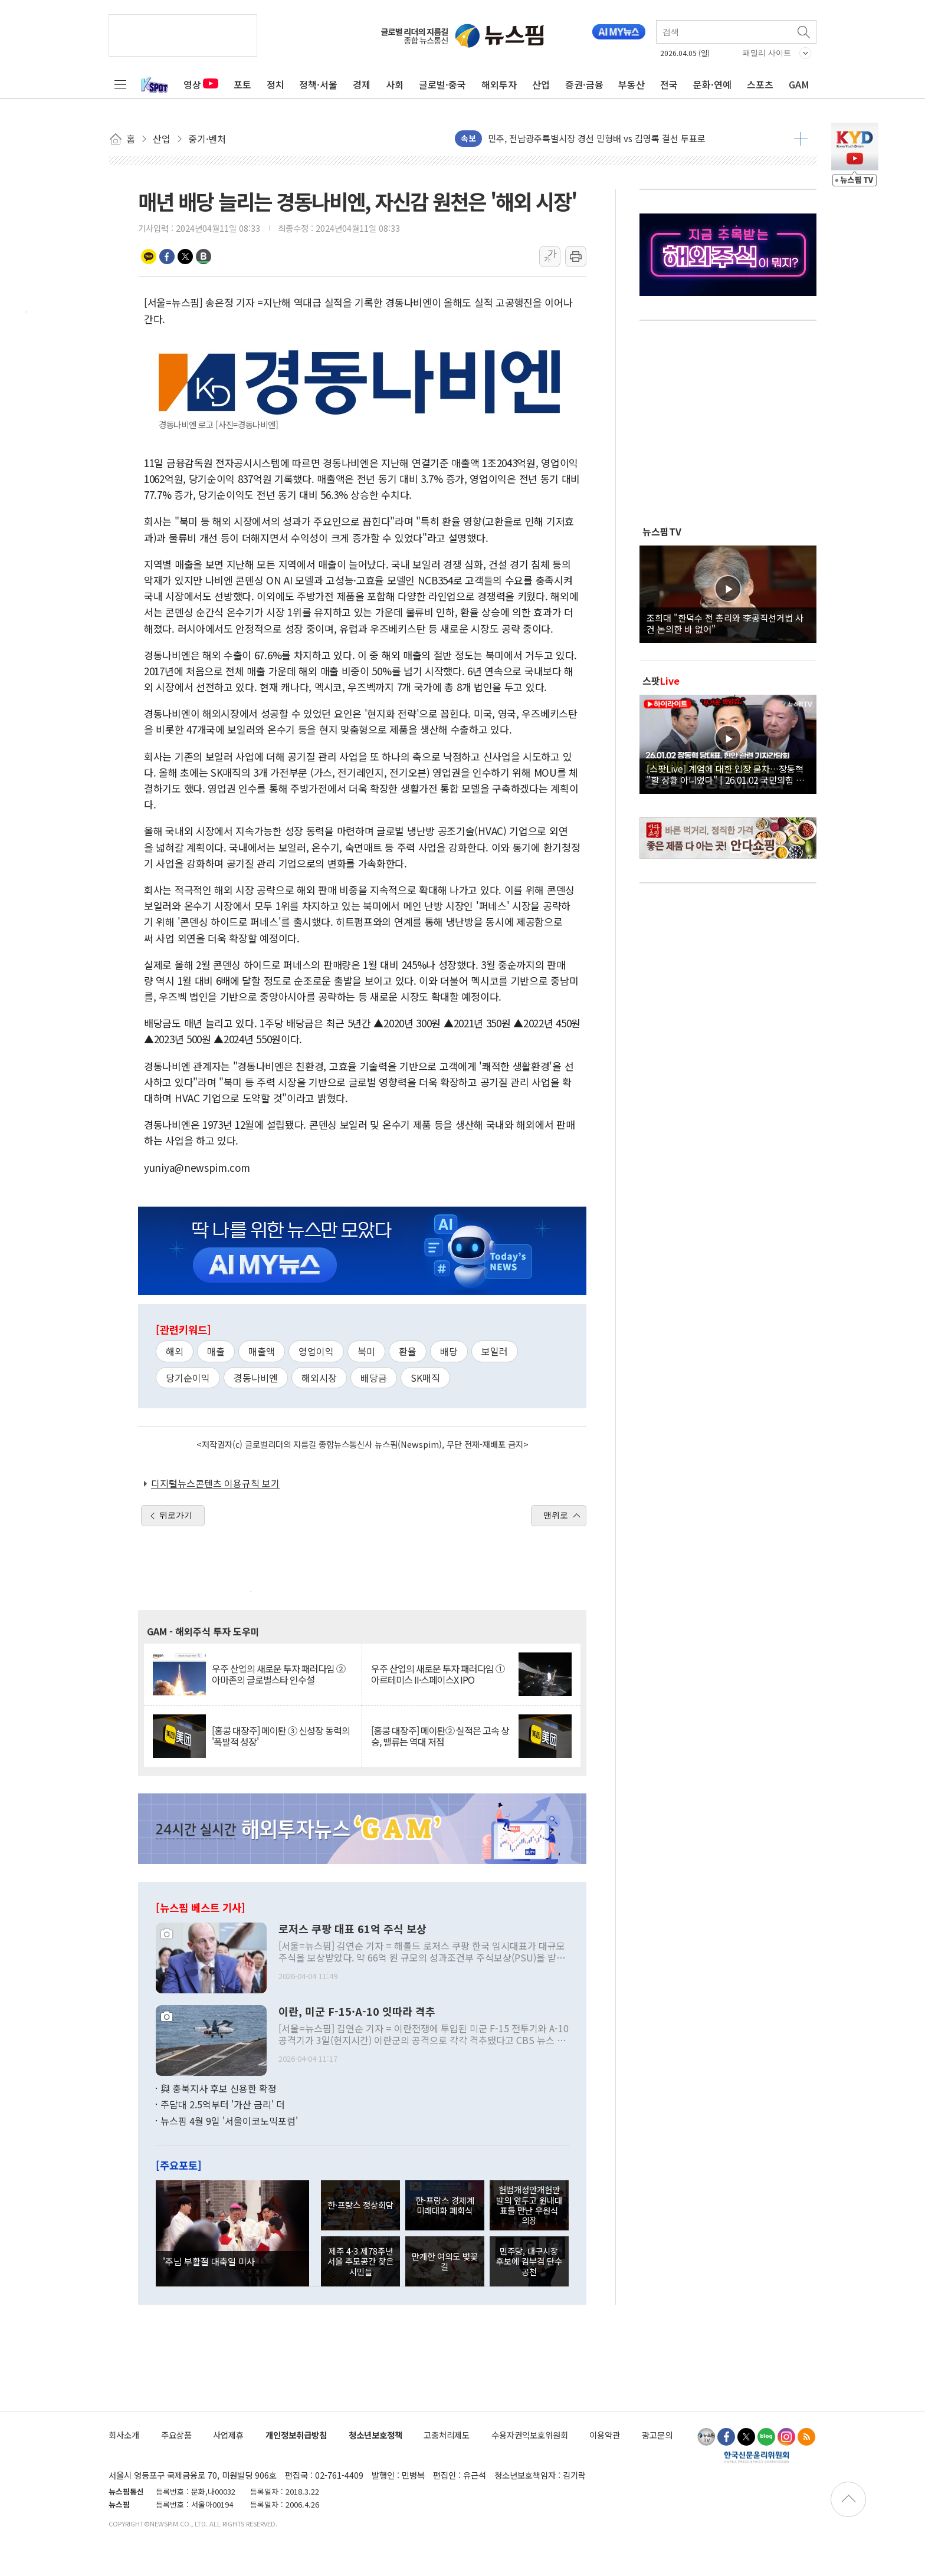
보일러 (494, 1351)
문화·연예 (712, 84)
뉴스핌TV (661, 531)
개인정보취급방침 (296, 2435)
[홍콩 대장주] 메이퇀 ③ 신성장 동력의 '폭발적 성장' (281, 1736)
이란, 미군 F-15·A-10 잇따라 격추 (356, 2011)
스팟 (661, 680)
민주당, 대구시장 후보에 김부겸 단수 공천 (529, 2261)
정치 (275, 84)
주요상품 (176, 2435)
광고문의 (657, 2435)
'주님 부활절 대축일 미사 (209, 2261)
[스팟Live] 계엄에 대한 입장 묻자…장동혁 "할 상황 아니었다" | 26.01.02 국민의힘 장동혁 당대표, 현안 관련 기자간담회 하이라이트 (728, 773)
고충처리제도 (447, 2435)
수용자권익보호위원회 (529, 2435)
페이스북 (167, 256)
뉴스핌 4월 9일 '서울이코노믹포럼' (229, 2120)
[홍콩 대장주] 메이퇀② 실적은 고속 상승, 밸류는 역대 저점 (440, 1736)
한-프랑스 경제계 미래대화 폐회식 (444, 2205)
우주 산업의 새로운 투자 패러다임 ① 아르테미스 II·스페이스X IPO (437, 1674)
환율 (407, 1351)
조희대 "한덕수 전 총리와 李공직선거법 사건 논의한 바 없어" (725, 622)
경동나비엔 (256, 1378)
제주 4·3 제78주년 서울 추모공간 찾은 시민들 (360, 2261)
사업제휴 (228, 2435)
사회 (395, 84)
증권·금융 (584, 84)
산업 (541, 84)
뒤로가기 (175, 1515)
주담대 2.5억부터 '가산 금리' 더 (222, 2104)
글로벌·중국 (442, 84)
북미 (366, 1351)
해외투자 (499, 84)
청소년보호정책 (375, 2435)
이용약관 (604, 2435)
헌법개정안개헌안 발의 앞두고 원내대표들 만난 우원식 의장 (529, 2204)
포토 (242, 84)
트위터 (185, 256)
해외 (174, 1351)
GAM (799, 84)
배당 (449, 1351)
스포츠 (760, 84)
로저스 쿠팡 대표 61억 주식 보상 (352, 1929)
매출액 (261, 1351)
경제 (361, 84)
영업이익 (316, 1351)
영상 (200, 84)
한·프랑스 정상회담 (360, 2205)
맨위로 (555, 1515)
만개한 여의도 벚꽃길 (445, 2261)
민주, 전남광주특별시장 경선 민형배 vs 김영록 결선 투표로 (597, 138)
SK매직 (425, 1378)
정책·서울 (318, 84)
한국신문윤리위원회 (756, 2456)
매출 (216, 1351)
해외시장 (319, 1378)
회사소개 (124, 2435)
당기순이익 (188, 1378)
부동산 (631, 84)
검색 (804, 32)
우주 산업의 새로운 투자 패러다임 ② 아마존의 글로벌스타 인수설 (278, 1674)
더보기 (801, 138)
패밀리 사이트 (767, 52)
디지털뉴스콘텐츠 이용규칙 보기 (215, 1483)
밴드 (203, 256)
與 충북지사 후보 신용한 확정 (218, 2088)
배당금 (373, 1378)
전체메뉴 (120, 84)
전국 (669, 84)
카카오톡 (148, 256)
